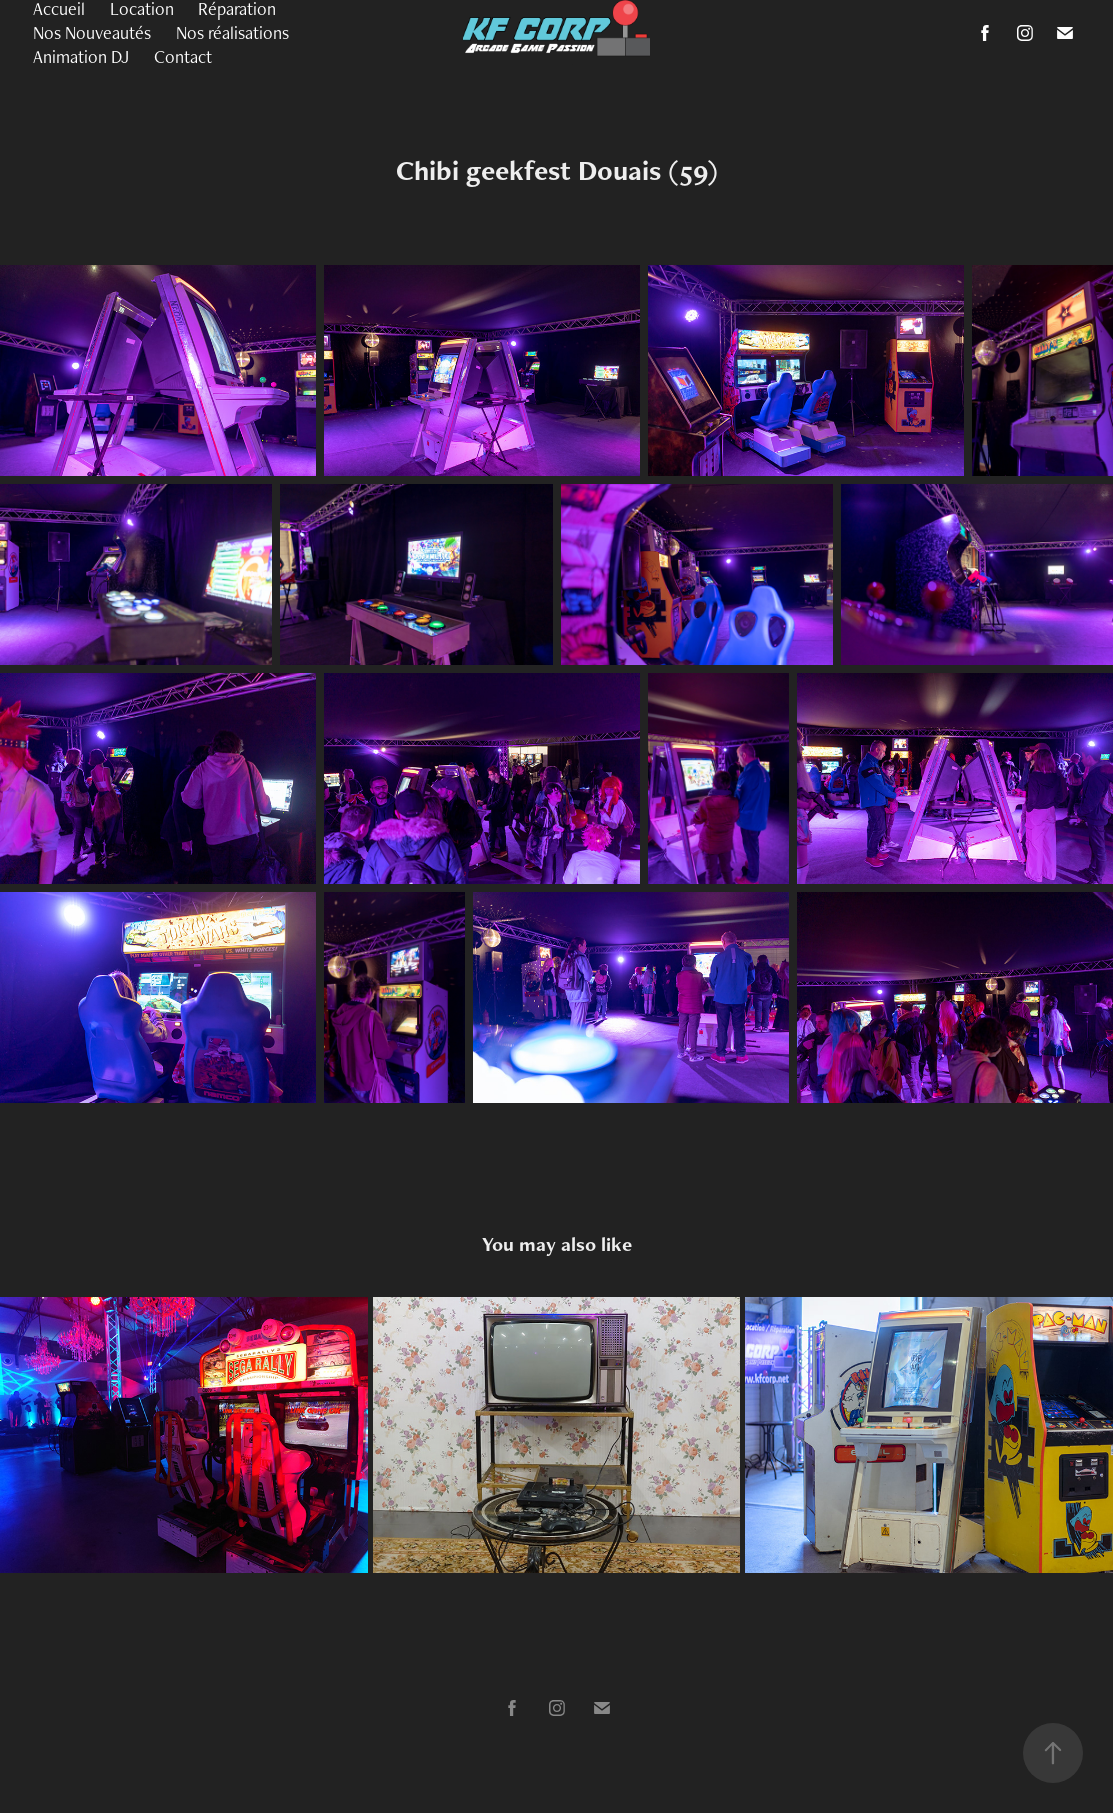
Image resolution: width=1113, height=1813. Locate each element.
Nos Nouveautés (92, 32)
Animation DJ (81, 56)
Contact (183, 56)
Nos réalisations (232, 32)
